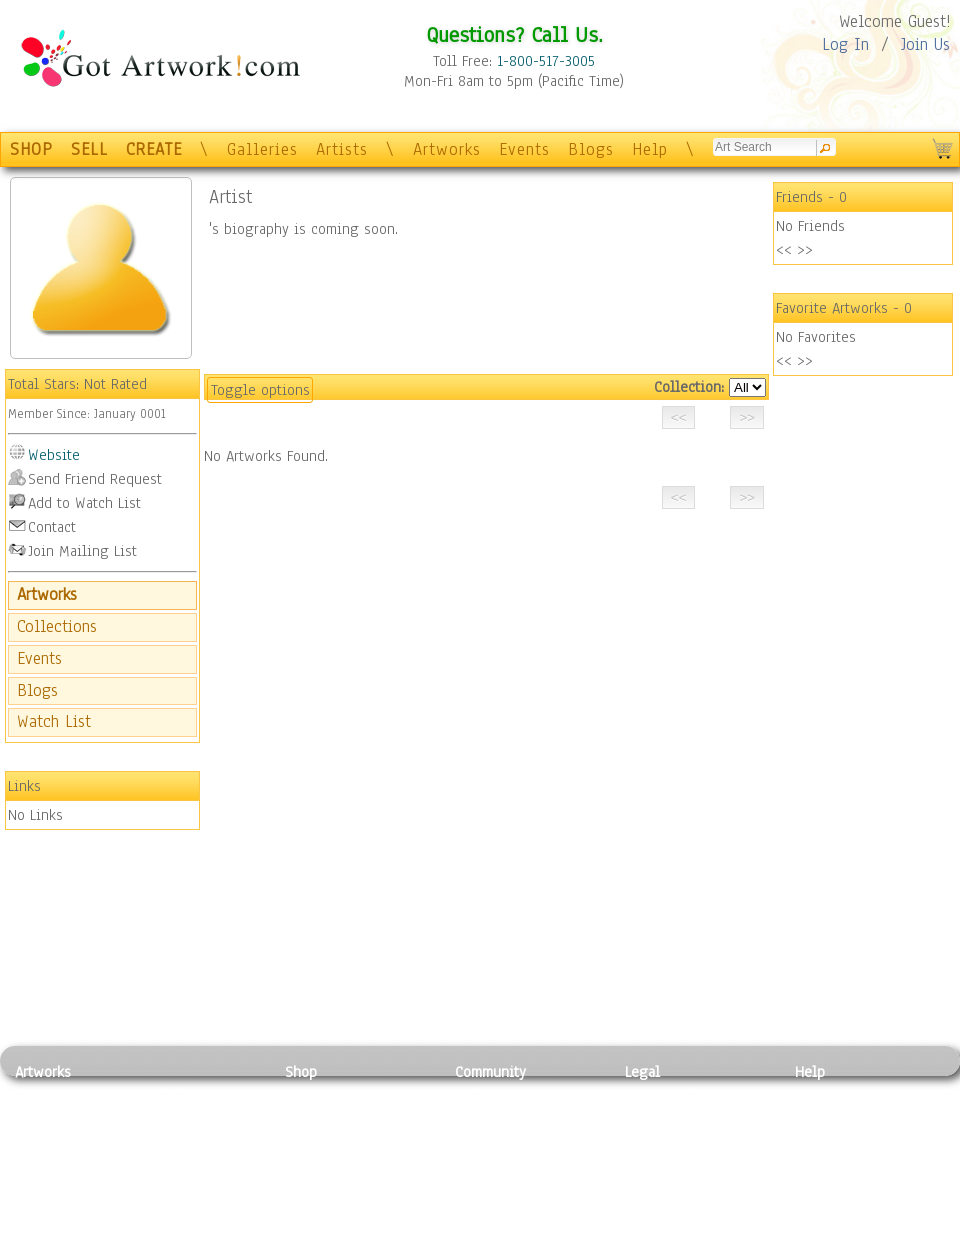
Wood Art (174, 1139)
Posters (308, 1139)
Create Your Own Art (349, 1229)
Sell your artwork (511, 1184)
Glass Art (173, 1207)
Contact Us (829, 1095)
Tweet (814, 1229)
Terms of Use (666, 1117)
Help (650, 149)
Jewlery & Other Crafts (205, 1229)
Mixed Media (56, 1184)
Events (524, 149)
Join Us (925, 44)
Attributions (658, 1139)
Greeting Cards (333, 1162)
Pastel (165, 1117)
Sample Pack (835, 1117)
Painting (42, 1095)
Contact (52, 527)
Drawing (42, 1139)
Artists (342, 149)
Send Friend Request (95, 479)
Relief (164, 1095)
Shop (301, 1072)
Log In (845, 44)
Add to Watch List (84, 503)
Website (54, 455)
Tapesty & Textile (200, 1184)
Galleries (262, 149)
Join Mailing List (82, 551)
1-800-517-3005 (546, 61)
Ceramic (170, 1162)
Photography (55, 1117)
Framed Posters (333, 1117)
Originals (315, 1207)
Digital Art (49, 1162)
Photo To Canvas (337, 1095)
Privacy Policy (670, 1095)
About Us (824, 1139)
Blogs (591, 149)
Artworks (447, 149)
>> (805, 250)
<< (784, 250)
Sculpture (46, 1207)
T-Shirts (310, 1184)
